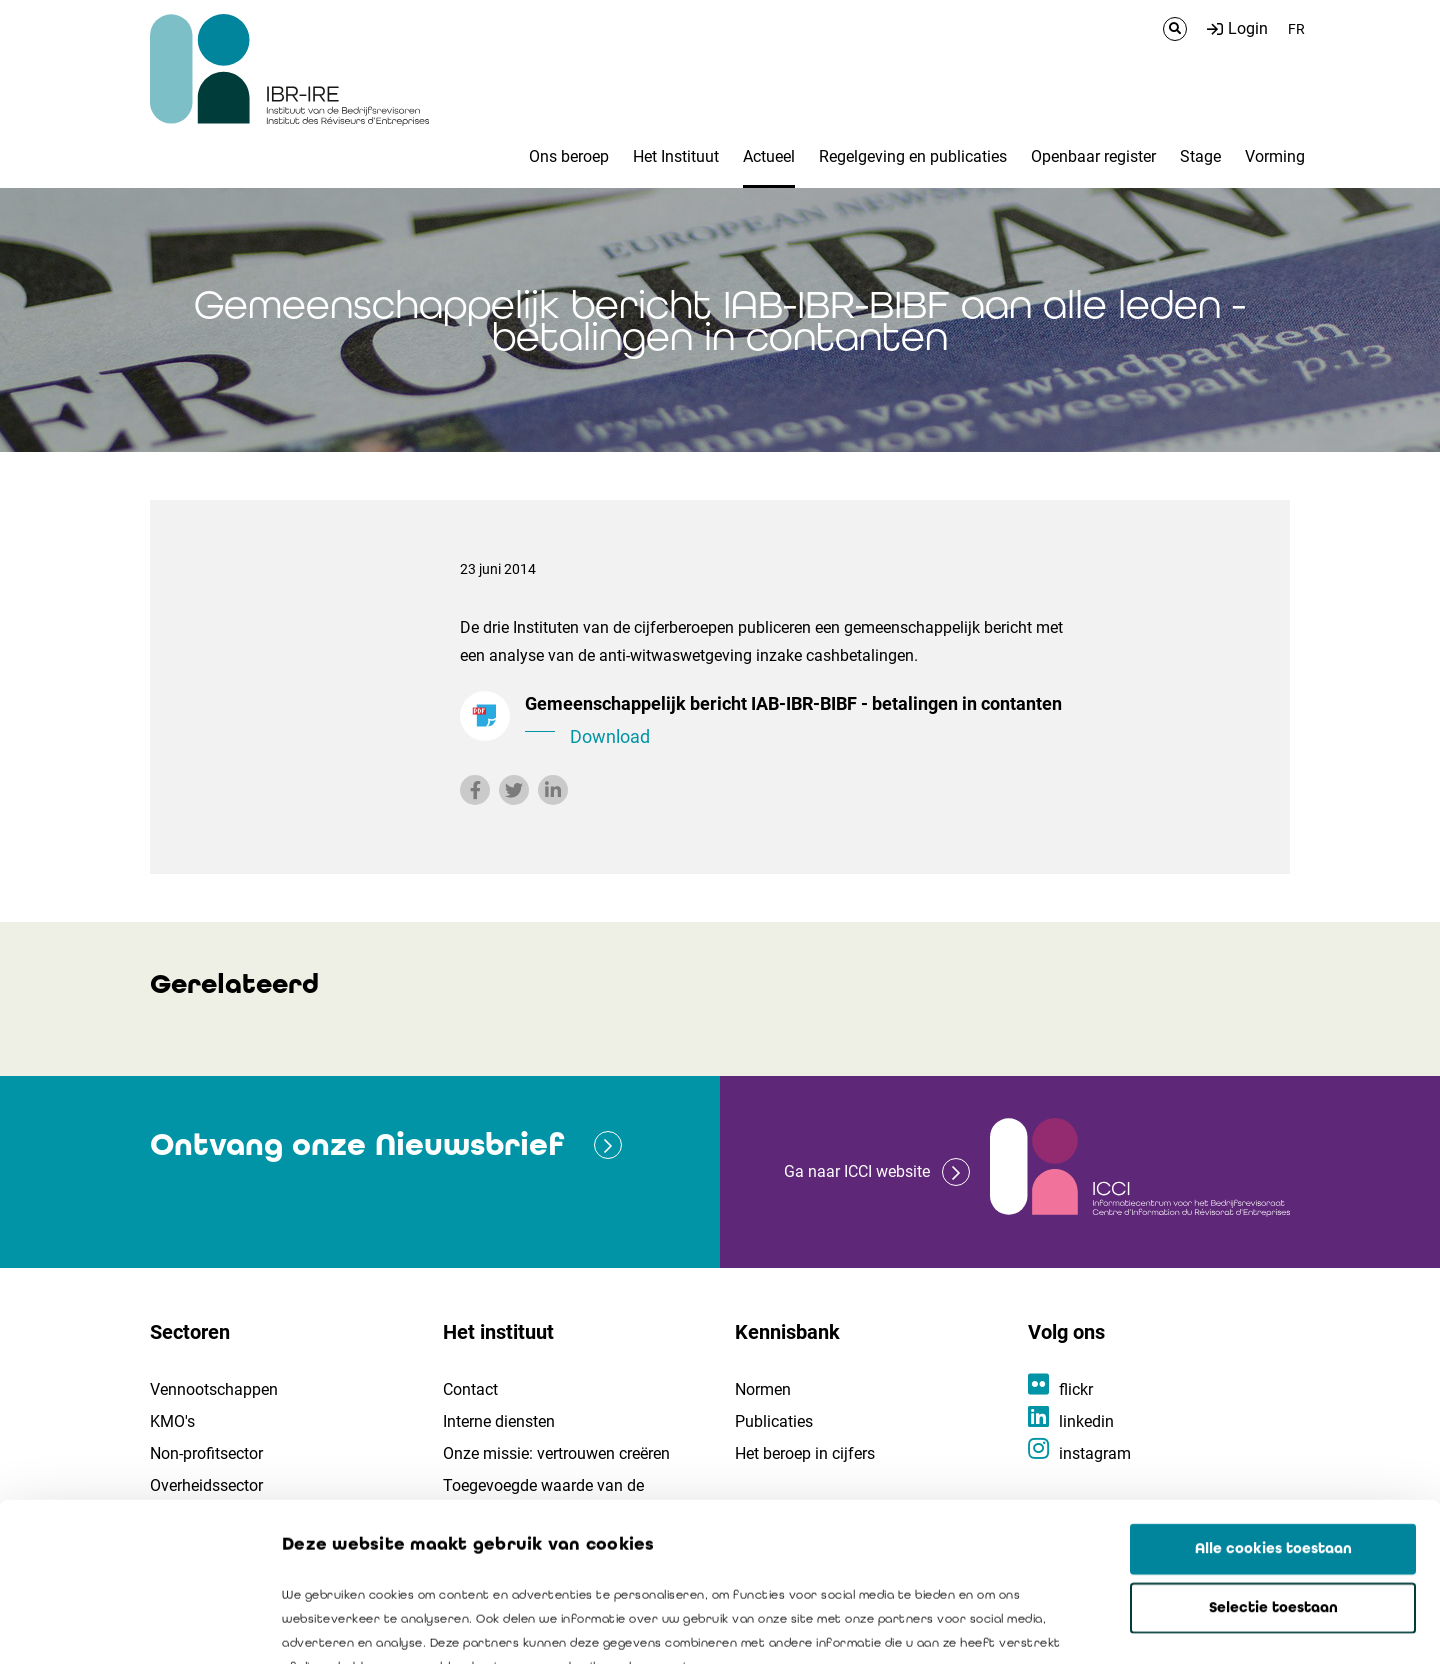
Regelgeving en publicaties (913, 156)
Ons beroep (569, 156)
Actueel (769, 156)
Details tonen (1141, 1625)
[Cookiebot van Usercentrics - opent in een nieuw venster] (129, 1625)
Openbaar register (1093, 156)
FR (1296, 29)
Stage (1200, 156)
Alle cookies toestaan (1273, 1400)
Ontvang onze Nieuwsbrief (357, 1144)
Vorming (1275, 156)
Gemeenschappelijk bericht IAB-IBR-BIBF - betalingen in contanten (800, 722)
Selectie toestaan (1273, 1459)
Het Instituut (676, 156)
